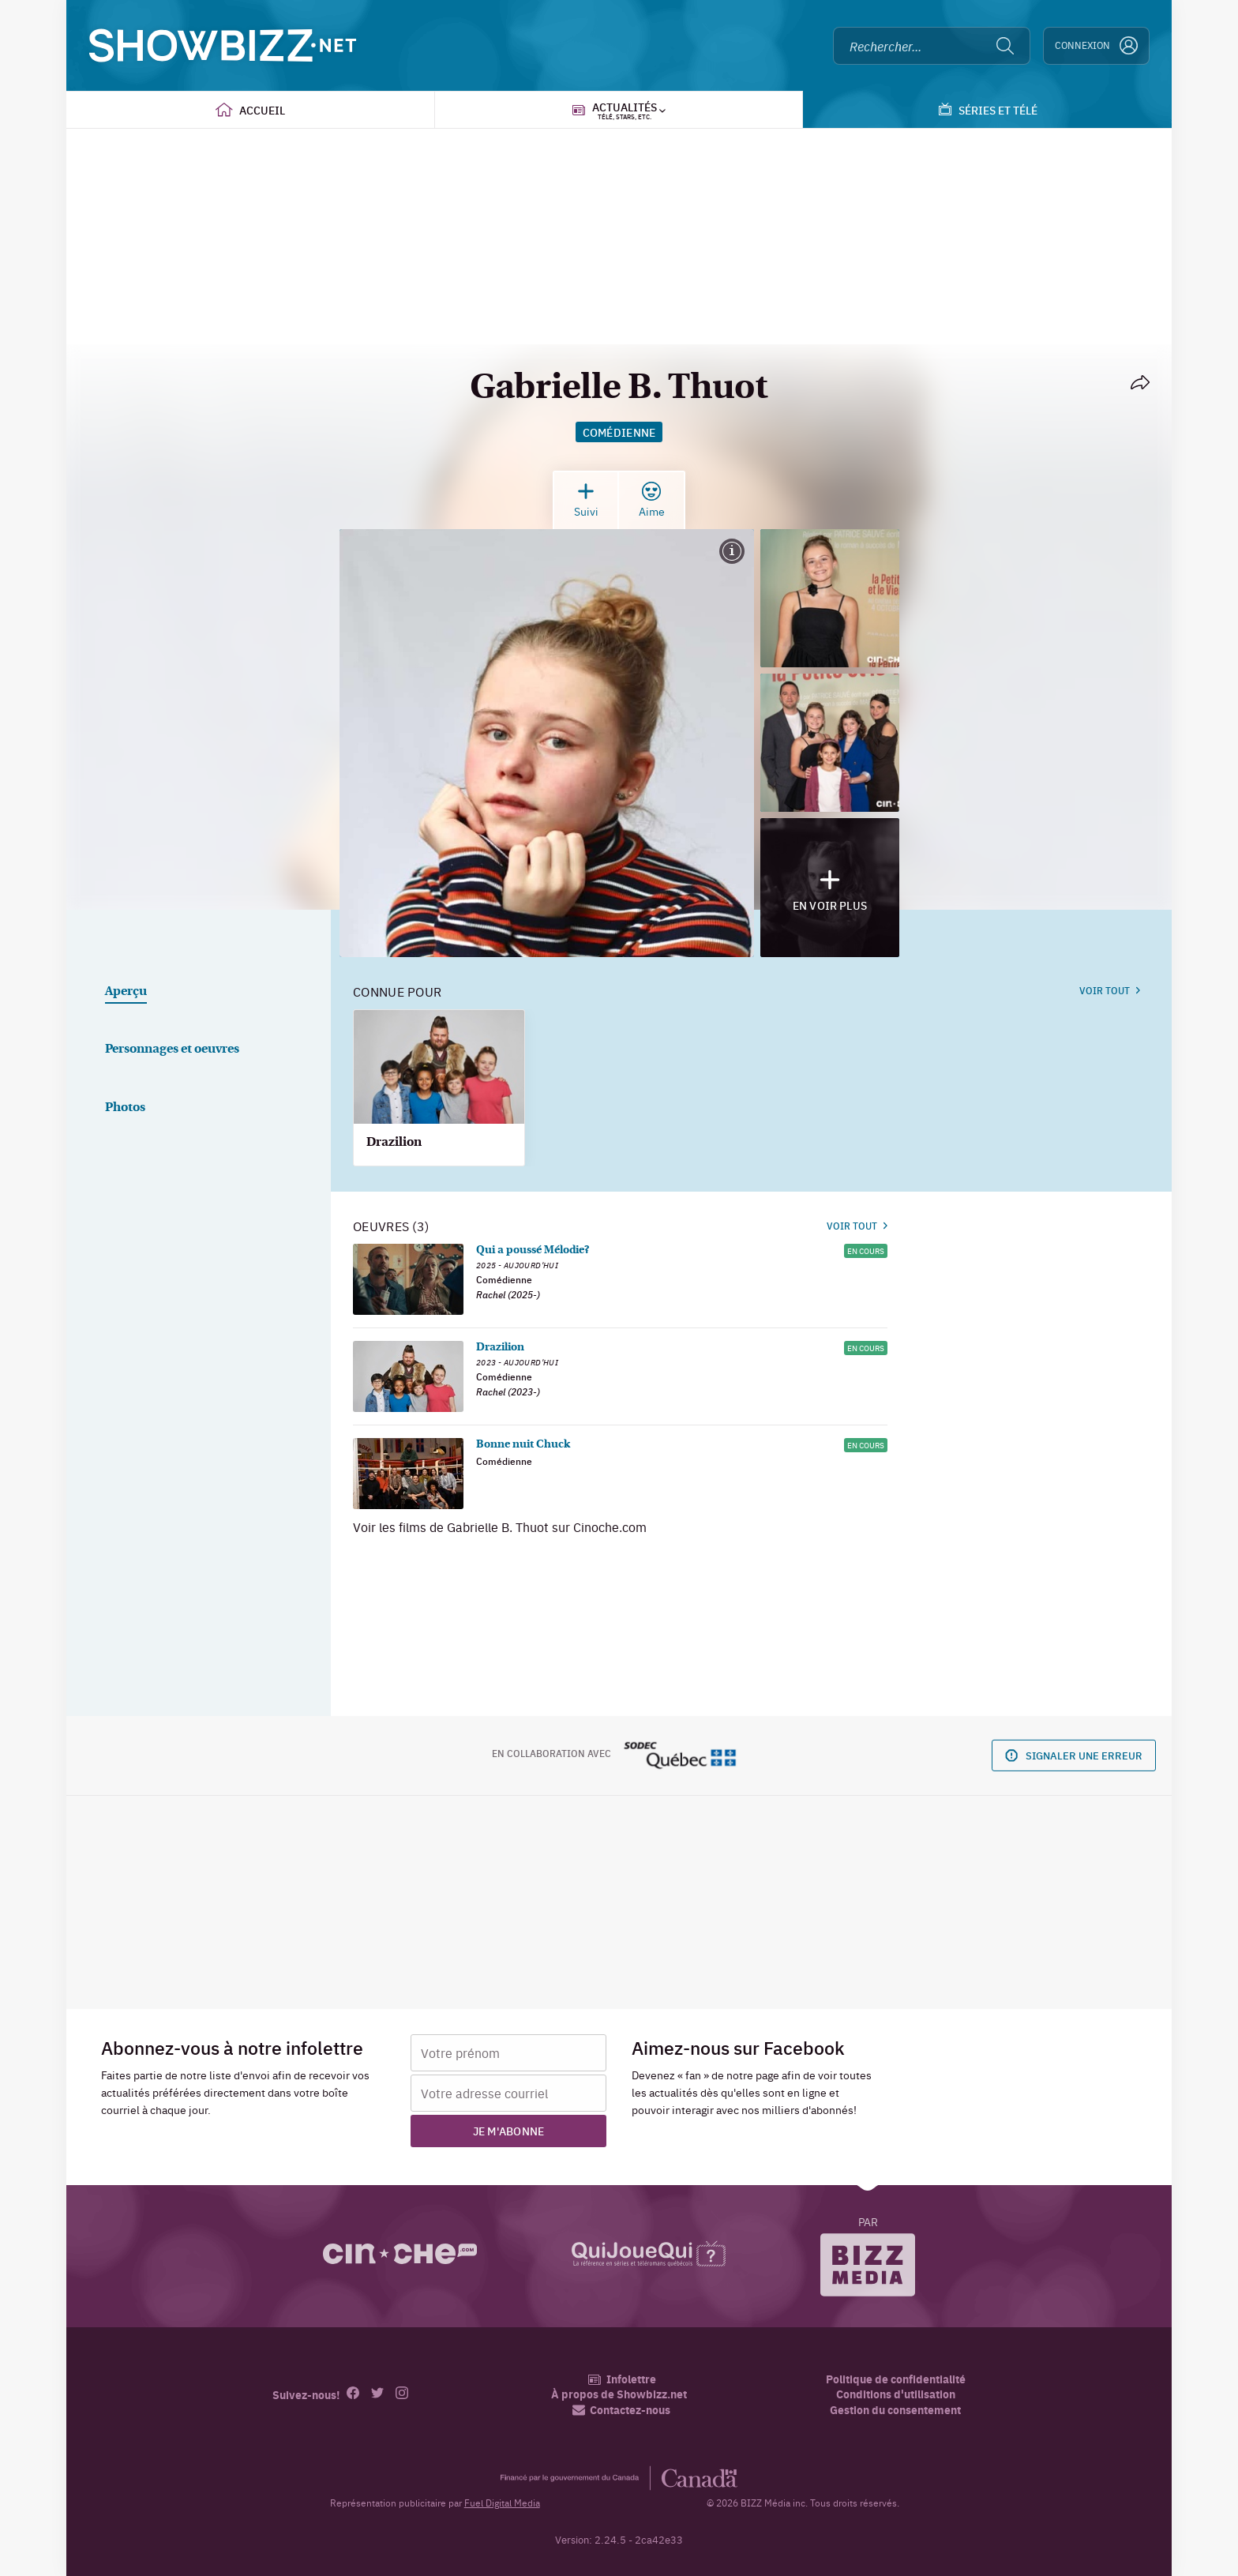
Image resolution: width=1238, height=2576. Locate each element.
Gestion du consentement (895, 2409)
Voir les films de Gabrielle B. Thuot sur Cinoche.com (500, 1526)
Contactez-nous (621, 2409)
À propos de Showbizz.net (619, 2393)
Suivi (586, 500)
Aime (652, 500)
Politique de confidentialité (896, 2378)
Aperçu (126, 992)
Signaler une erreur (1073, 1755)
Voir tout (1109, 990)
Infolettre (621, 2378)
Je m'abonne (509, 2131)
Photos (125, 1108)
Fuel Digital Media (502, 2502)
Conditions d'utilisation (895, 2393)
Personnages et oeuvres (172, 1049)
